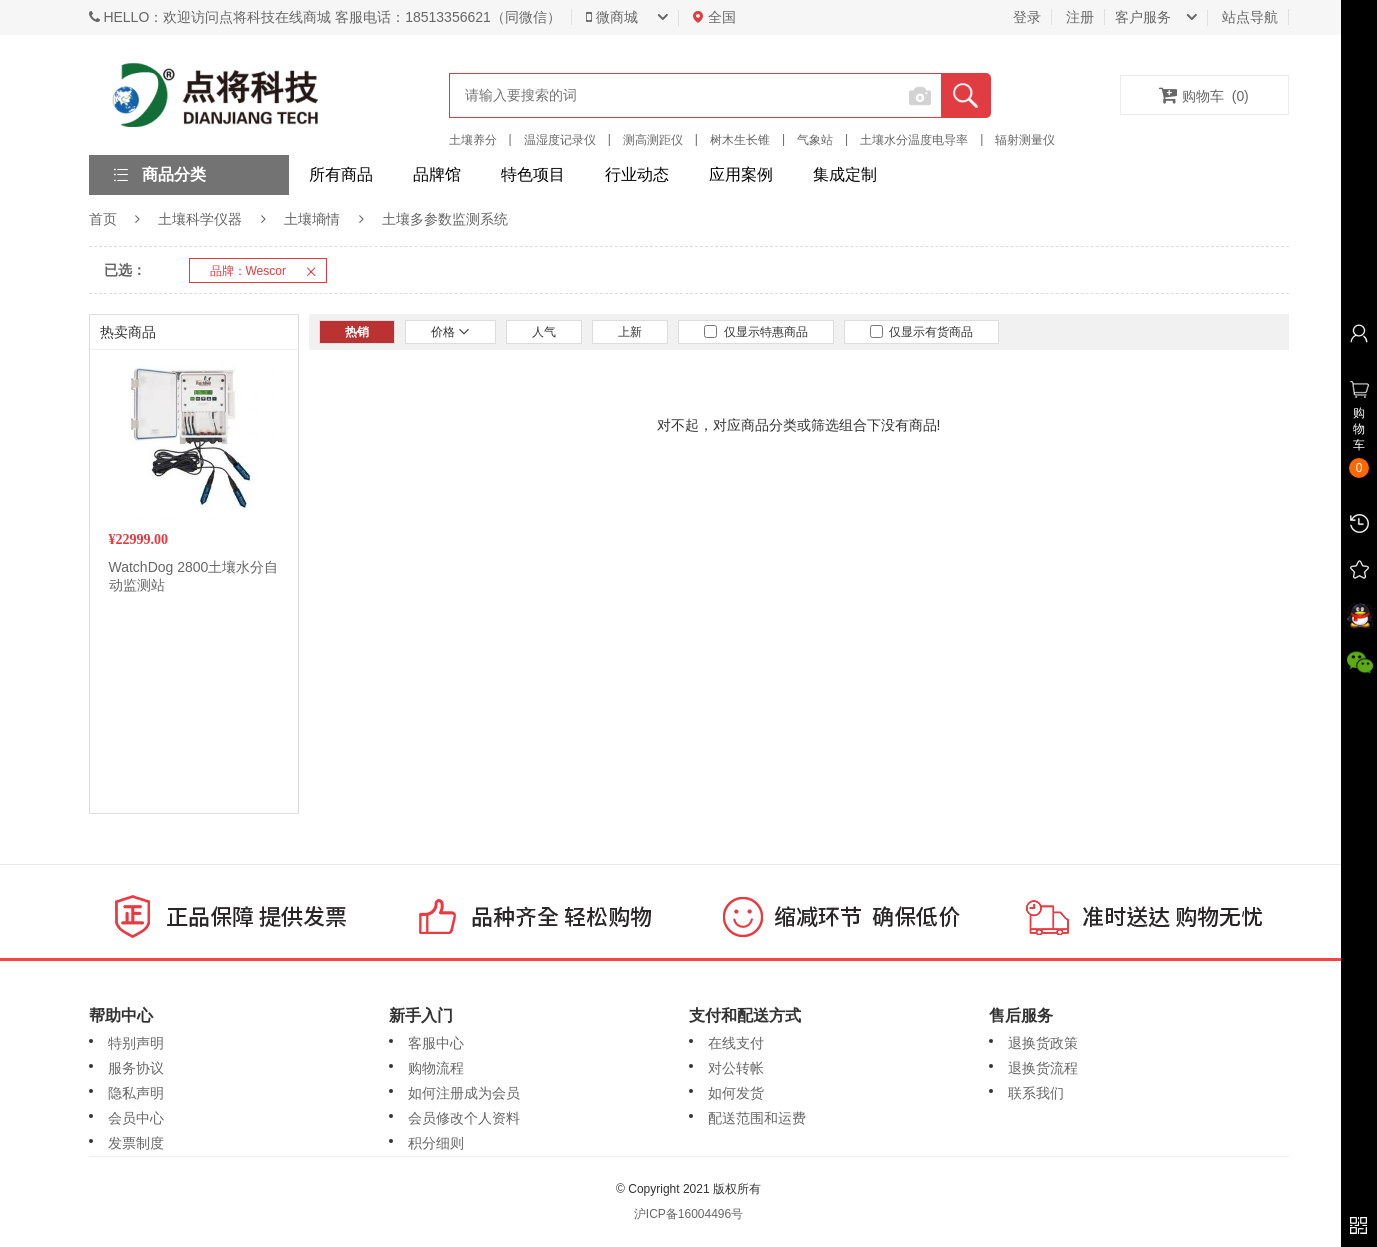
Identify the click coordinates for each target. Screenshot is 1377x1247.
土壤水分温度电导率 (914, 140)
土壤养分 (473, 140)
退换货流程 (1043, 1068)
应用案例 (741, 174)
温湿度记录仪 (560, 140)
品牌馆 (437, 174)
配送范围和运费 (757, 1118)
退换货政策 (1043, 1043)
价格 (450, 332)
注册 (1080, 17)
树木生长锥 (740, 140)
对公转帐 (736, 1068)
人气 (544, 332)
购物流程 (436, 1068)
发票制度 (136, 1143)
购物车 (1204, 95)
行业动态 (637, 174)
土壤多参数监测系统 (445, 219)
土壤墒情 (312, 219)
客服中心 (436, 1043)
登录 (1027, 17)
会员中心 (136, 1118)
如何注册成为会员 (464, 1093)
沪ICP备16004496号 (688, 1214)
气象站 (815, 140)
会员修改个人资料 (464, 1118)
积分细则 (436, 1143)
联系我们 (1036, 1093)
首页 (103, 219)
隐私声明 (136, 1093)
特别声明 (136, 1043)
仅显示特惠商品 (756, 332)
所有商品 (341, 174)
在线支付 (736, 1043)
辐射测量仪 (1025, 140)
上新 (630, 332)
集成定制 (845, 174)
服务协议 (136, 1068)
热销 (357, 332)
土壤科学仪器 (200, 219)
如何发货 (736, 1093)
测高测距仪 (653, 140)
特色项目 (533, 174)
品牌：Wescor (268, 271)
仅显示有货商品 (922, 332)
